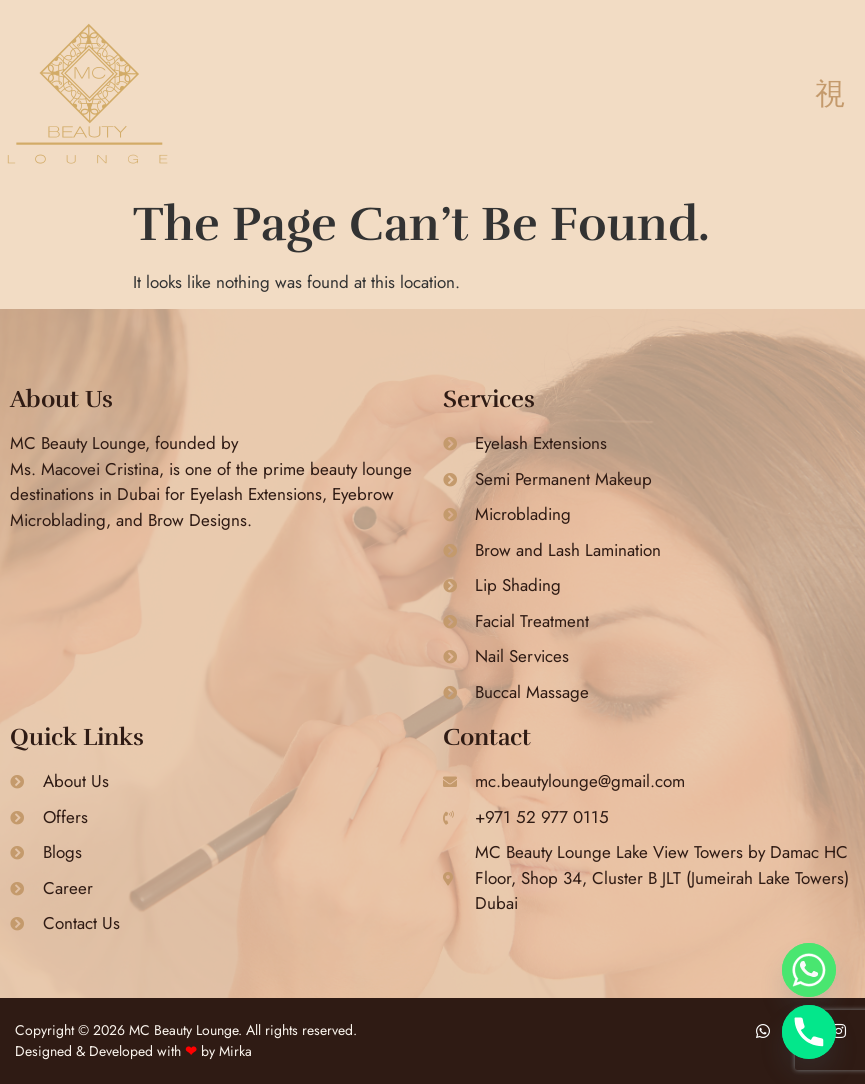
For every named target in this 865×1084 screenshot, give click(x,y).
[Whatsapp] (809, 970)
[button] (829, 94)
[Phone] (809, 1032)
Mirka (235, 1051)
